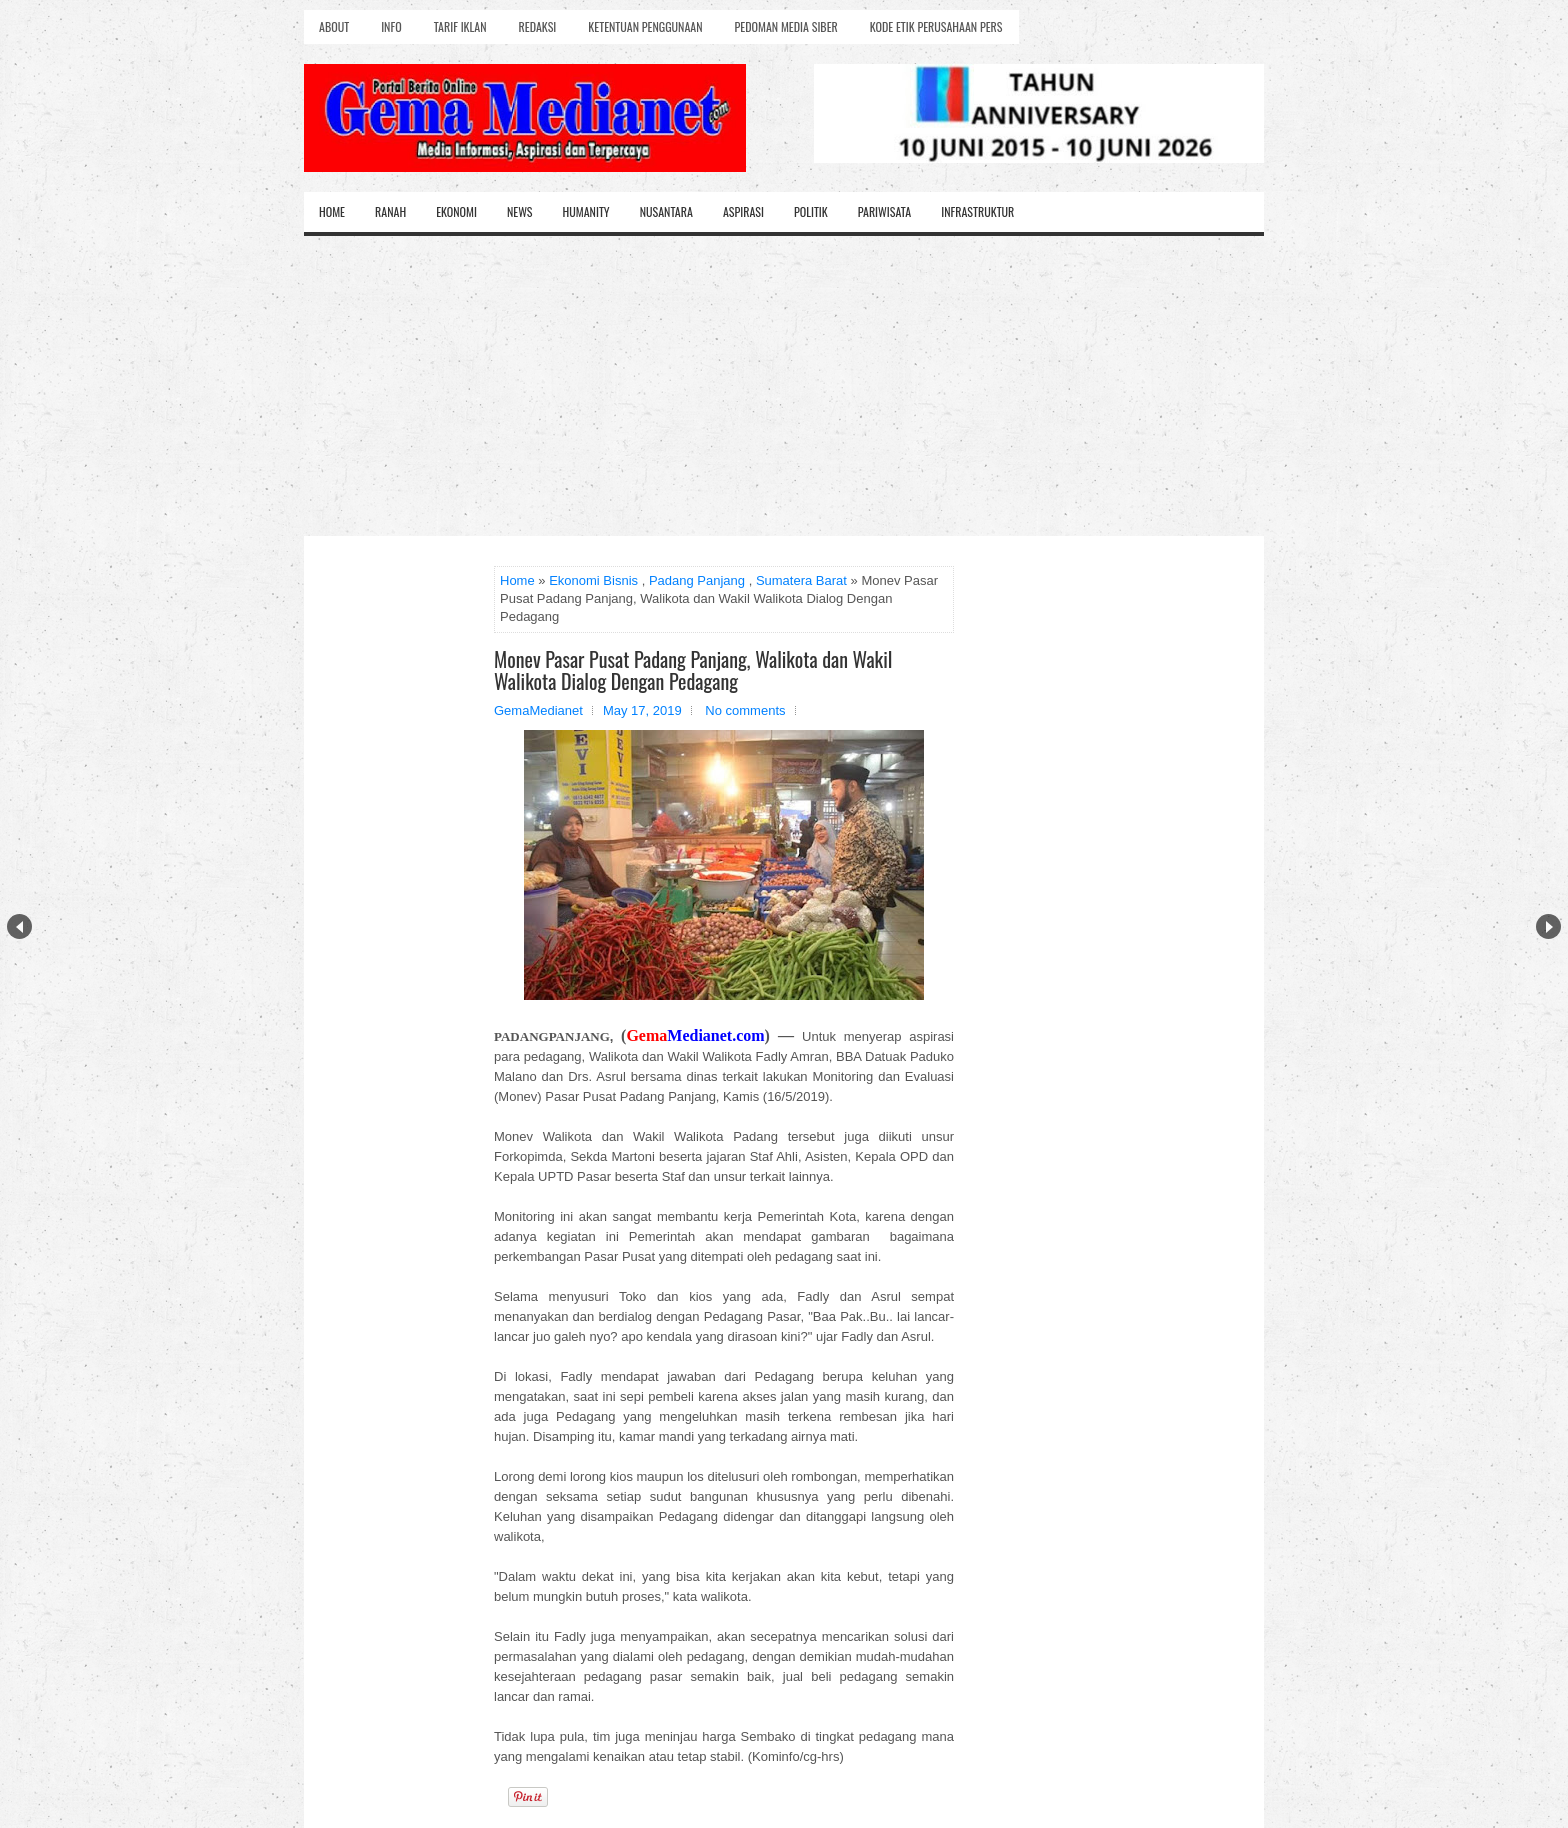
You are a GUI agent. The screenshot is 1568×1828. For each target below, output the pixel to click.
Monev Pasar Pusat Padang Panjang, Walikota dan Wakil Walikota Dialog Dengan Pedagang (693, 670)
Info (391, 26)
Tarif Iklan (460, 26)
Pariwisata (884, 211)
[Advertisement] (784, 386)
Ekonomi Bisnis (593, 580)
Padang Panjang (697, 580)
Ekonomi (456, 211)
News (520, 211)
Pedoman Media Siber (786, 26)
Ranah (390, 211)
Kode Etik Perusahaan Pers (936, 26)
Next (1548, 926)
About (334, 26)
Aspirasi (743, 211)
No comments (745, 710)
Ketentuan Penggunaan (645, 26)
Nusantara (666, 211)
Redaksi (538, 26)
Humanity (586, 211)
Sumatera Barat (801, 580)
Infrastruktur (977, 211)
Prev (19, 926)
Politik (811, 211)
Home (332, 211)
